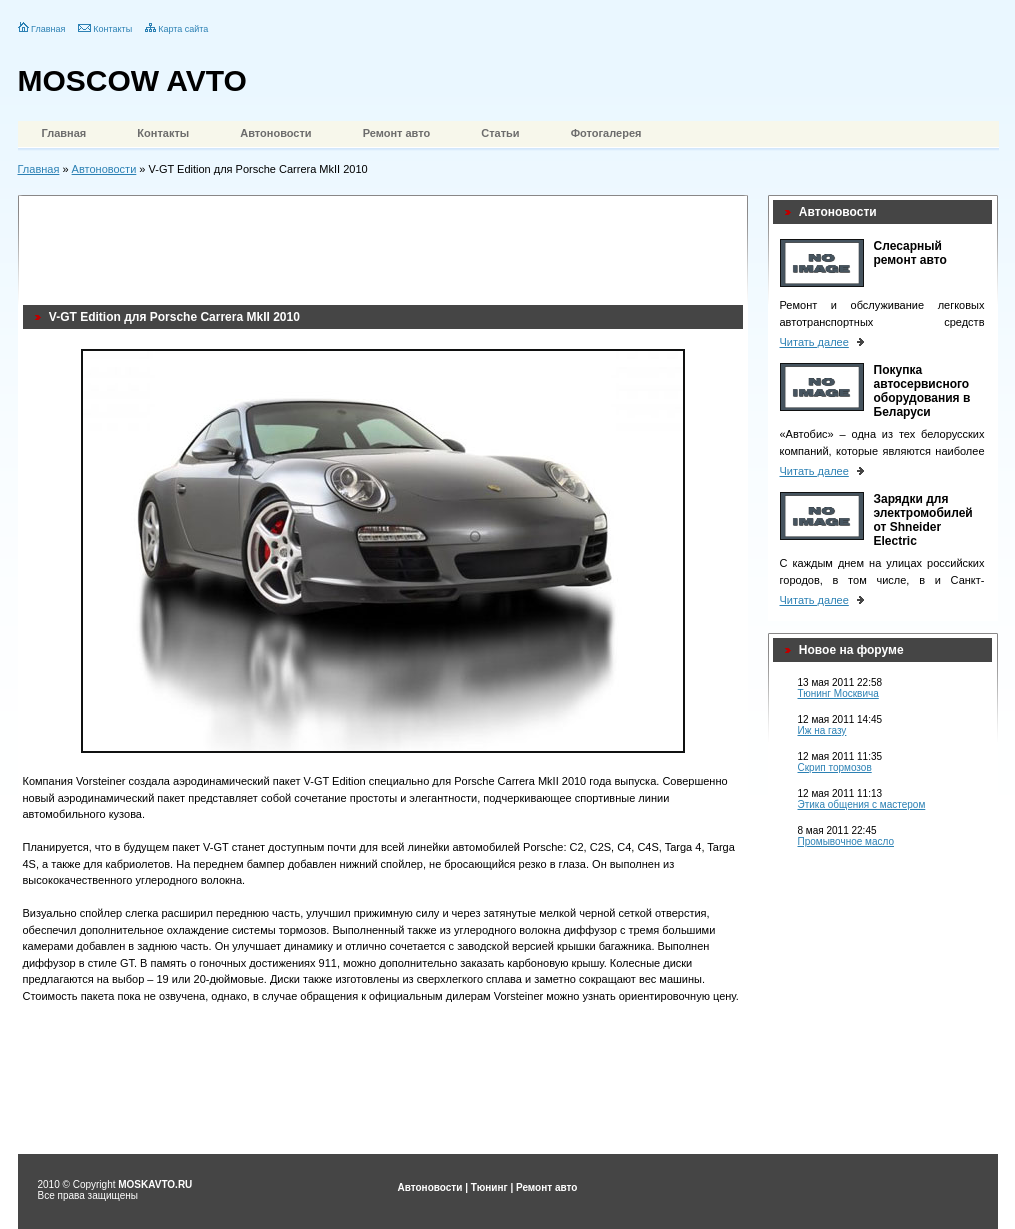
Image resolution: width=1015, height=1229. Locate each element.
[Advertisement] (387, 245)
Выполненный (368, 930)
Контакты (112, 29)
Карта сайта (183, 29)
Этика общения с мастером (862, 804)
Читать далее (814, 342)
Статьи (500, 133)
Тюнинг (489, 1187)
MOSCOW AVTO (132, 80)
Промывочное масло (846, 841)
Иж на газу (822, 730)
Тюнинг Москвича (838, 693)
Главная (48, 29)
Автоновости (275, 133)
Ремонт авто (397, 133)
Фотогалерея (606, 133)
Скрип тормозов (835, 767)
